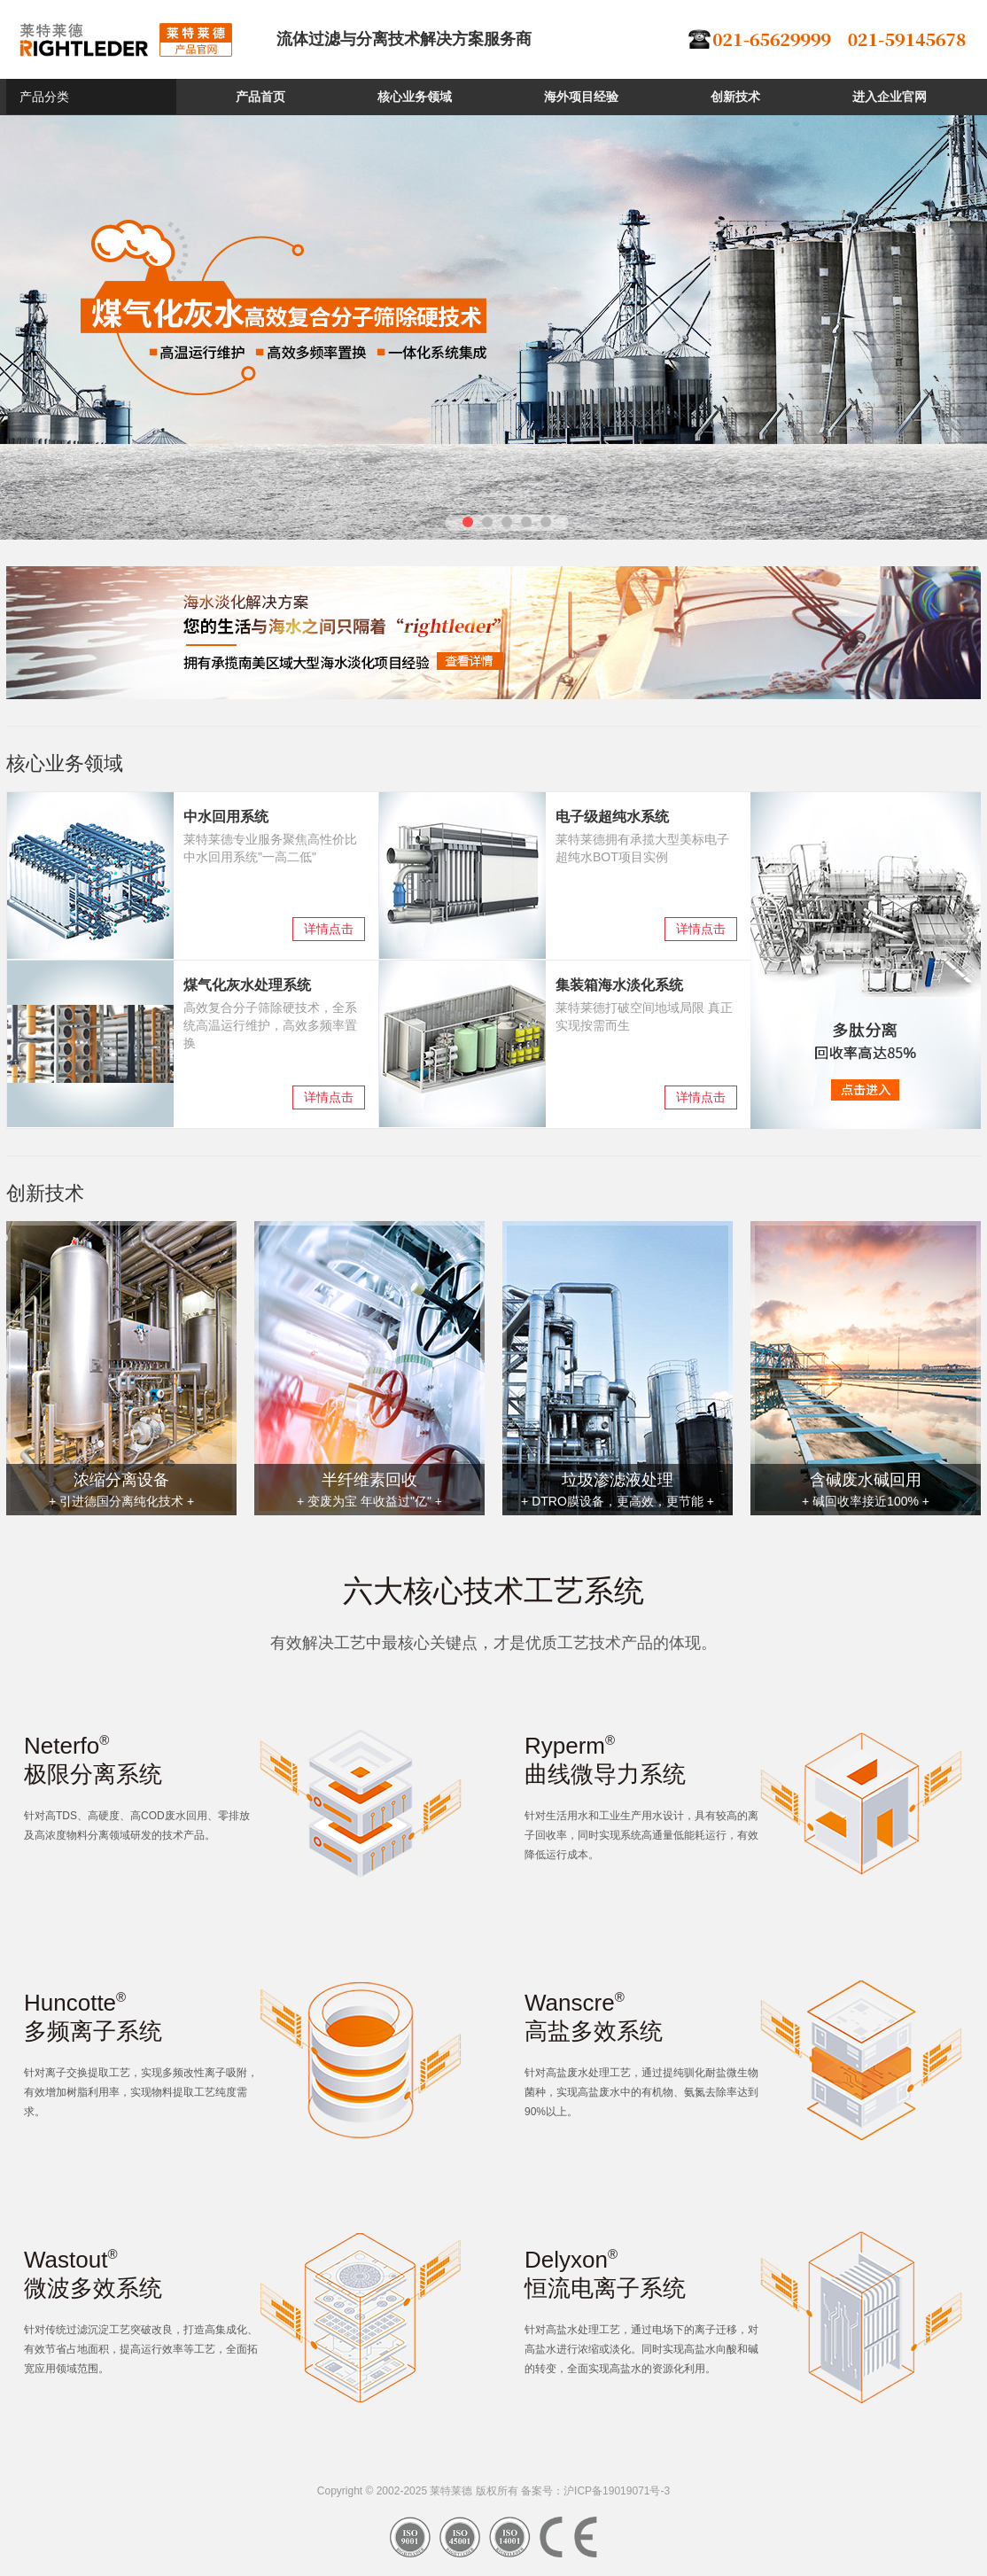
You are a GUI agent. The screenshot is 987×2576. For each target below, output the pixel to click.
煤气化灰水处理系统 (247, 984)
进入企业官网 (889, 96)
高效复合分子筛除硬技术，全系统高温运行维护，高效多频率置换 (270, 1025)
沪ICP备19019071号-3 (616, 2491)
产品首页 (260, 96)
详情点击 (329, 929)
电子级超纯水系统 (612, 816)
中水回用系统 (225, 816)
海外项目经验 (581, 96)
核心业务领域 (414, 96)
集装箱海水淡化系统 (619, 984)
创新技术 (735, 96)
